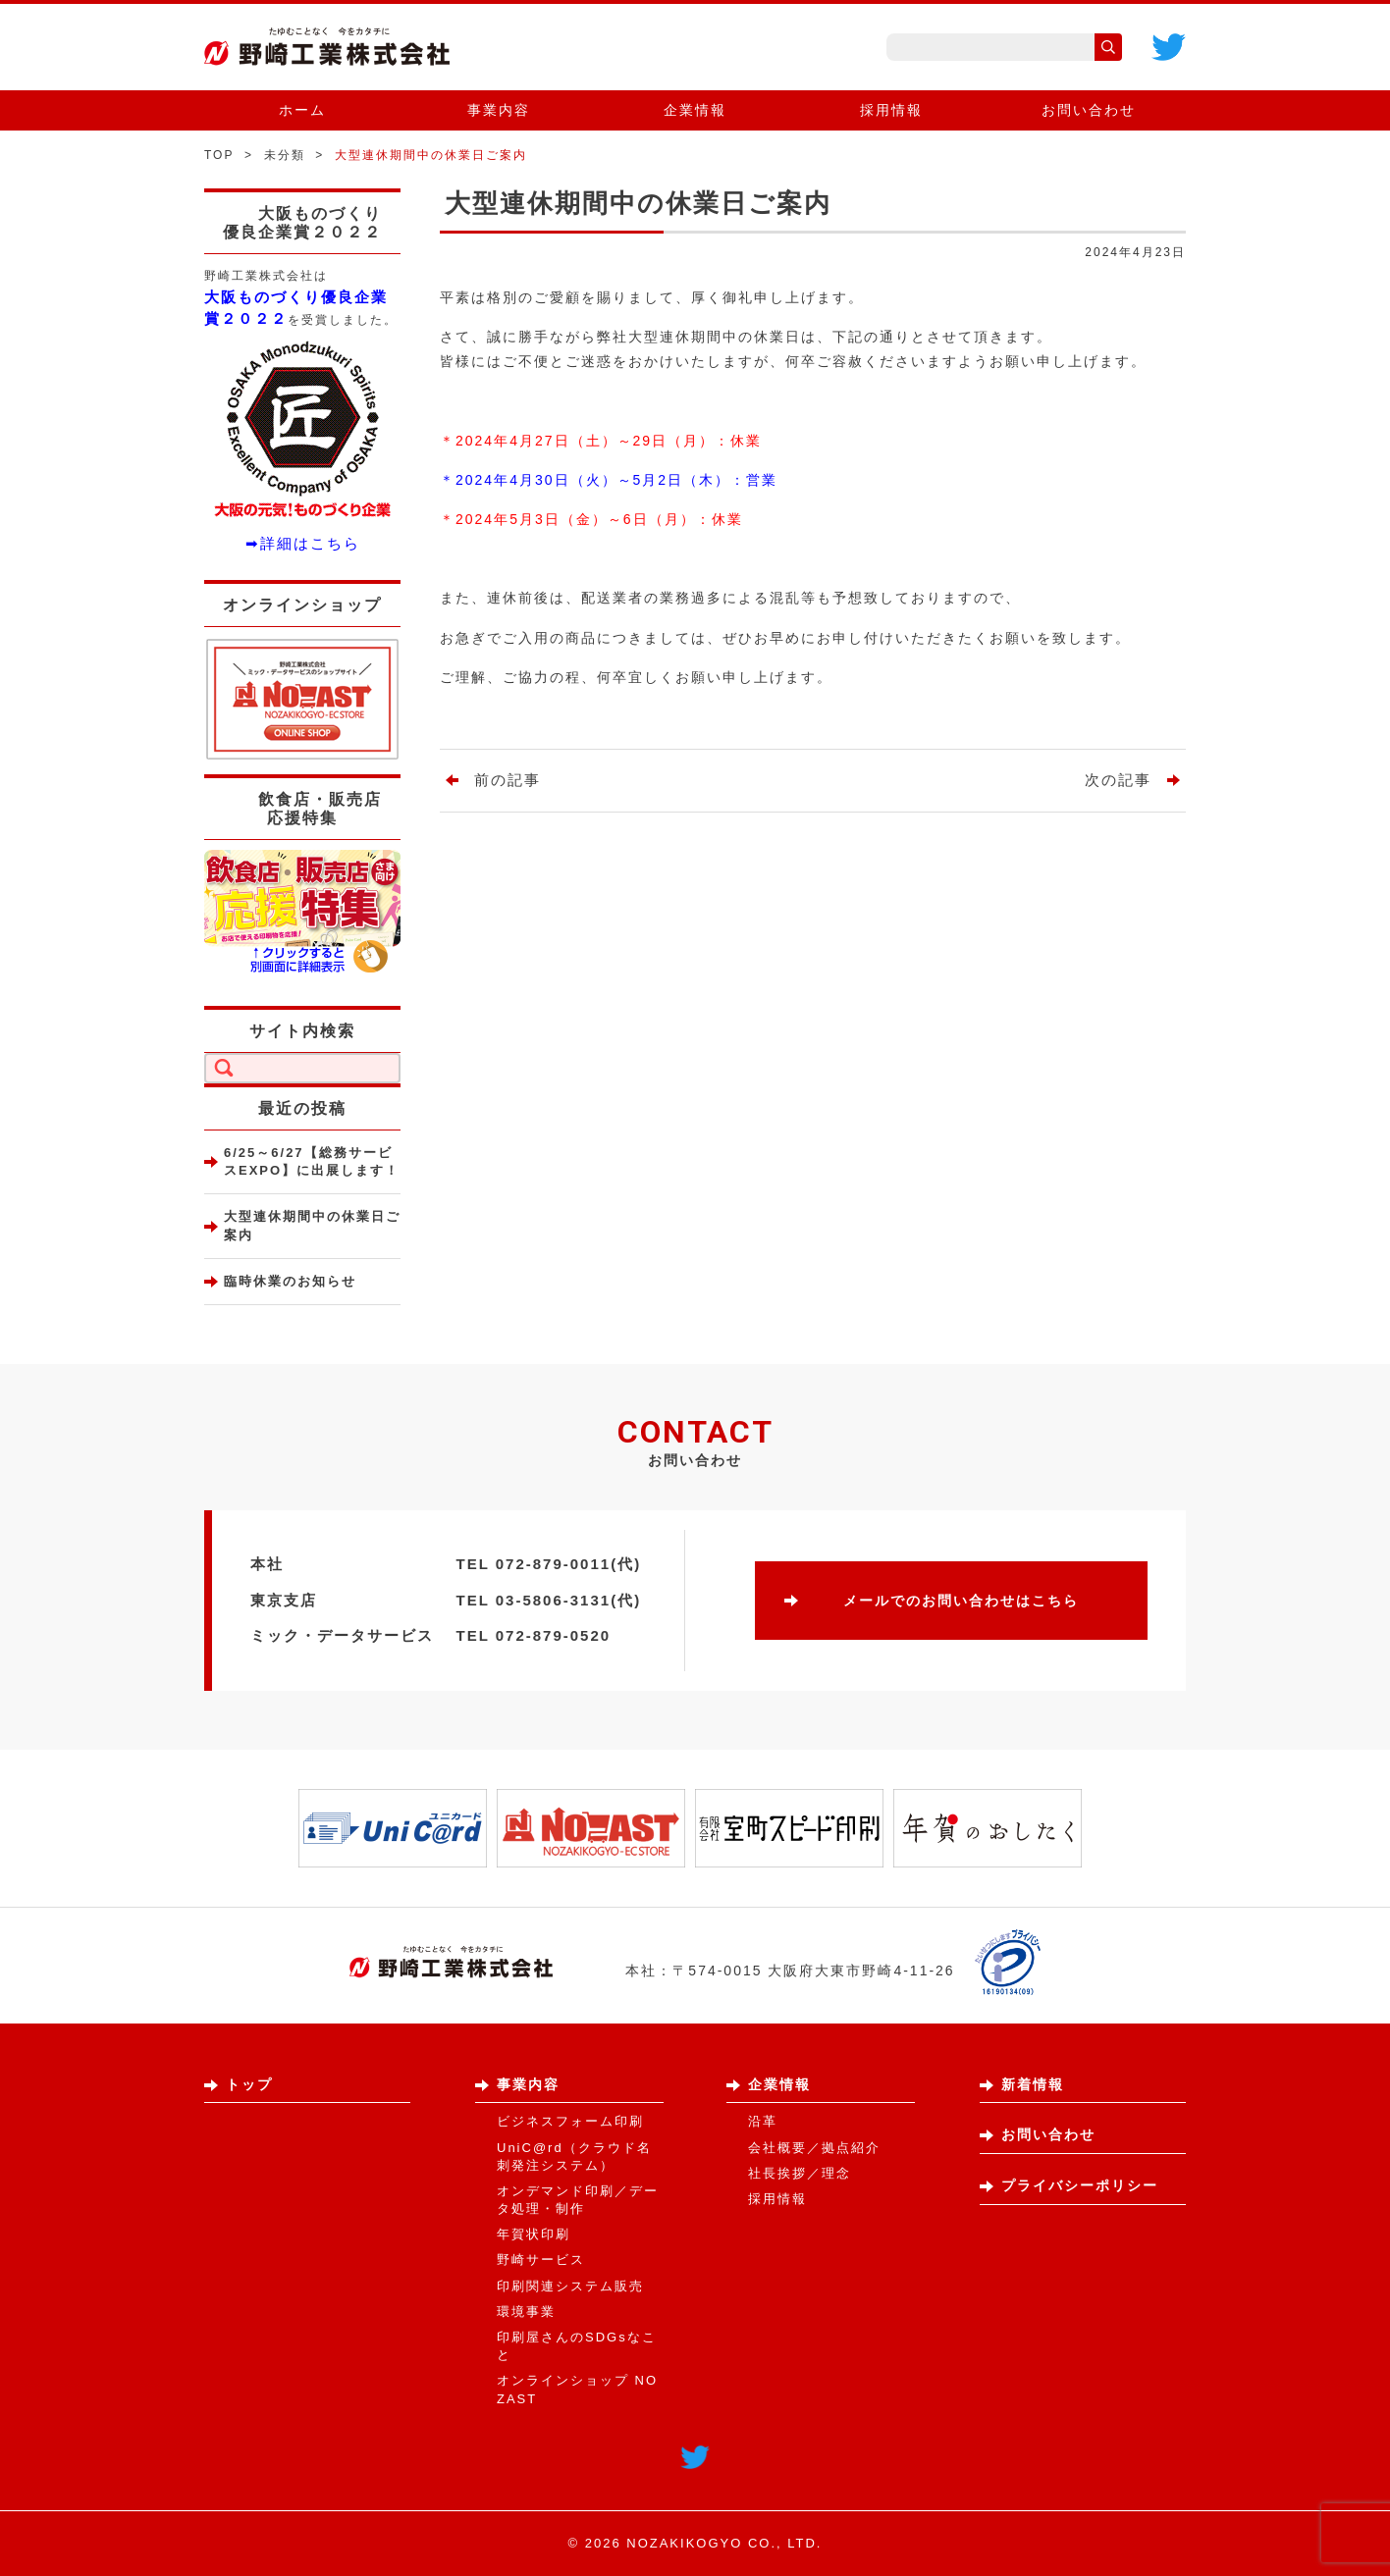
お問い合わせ (1089, 110)
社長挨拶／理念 (799, 2173)
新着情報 (1032, 2084)
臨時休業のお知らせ (290, 1281)
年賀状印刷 (533, 2234)
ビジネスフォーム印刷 (570, 2121)
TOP (219, 155)
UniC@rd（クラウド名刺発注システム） (574, 2156)
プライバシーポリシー (1079, 2185)
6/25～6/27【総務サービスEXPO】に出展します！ (312, 1161)
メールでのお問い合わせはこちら (961, 1600)
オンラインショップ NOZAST (577, 2389)
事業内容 (498, 110)
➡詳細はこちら (302, 543)
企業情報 (695, 110)
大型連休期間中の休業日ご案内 (312, 1225)
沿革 (762, 2121)
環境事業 (526, 2311)
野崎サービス (541, 2259)
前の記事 (507, 779)
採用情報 (891, 110)
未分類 (284, 155)
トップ (249, 2084)
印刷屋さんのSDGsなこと (577, 2346)
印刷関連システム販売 (570, 2286)
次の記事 (1118, 779)
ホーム (302, 110)
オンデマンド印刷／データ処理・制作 (578, 2199)
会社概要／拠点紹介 (814, 2147)
